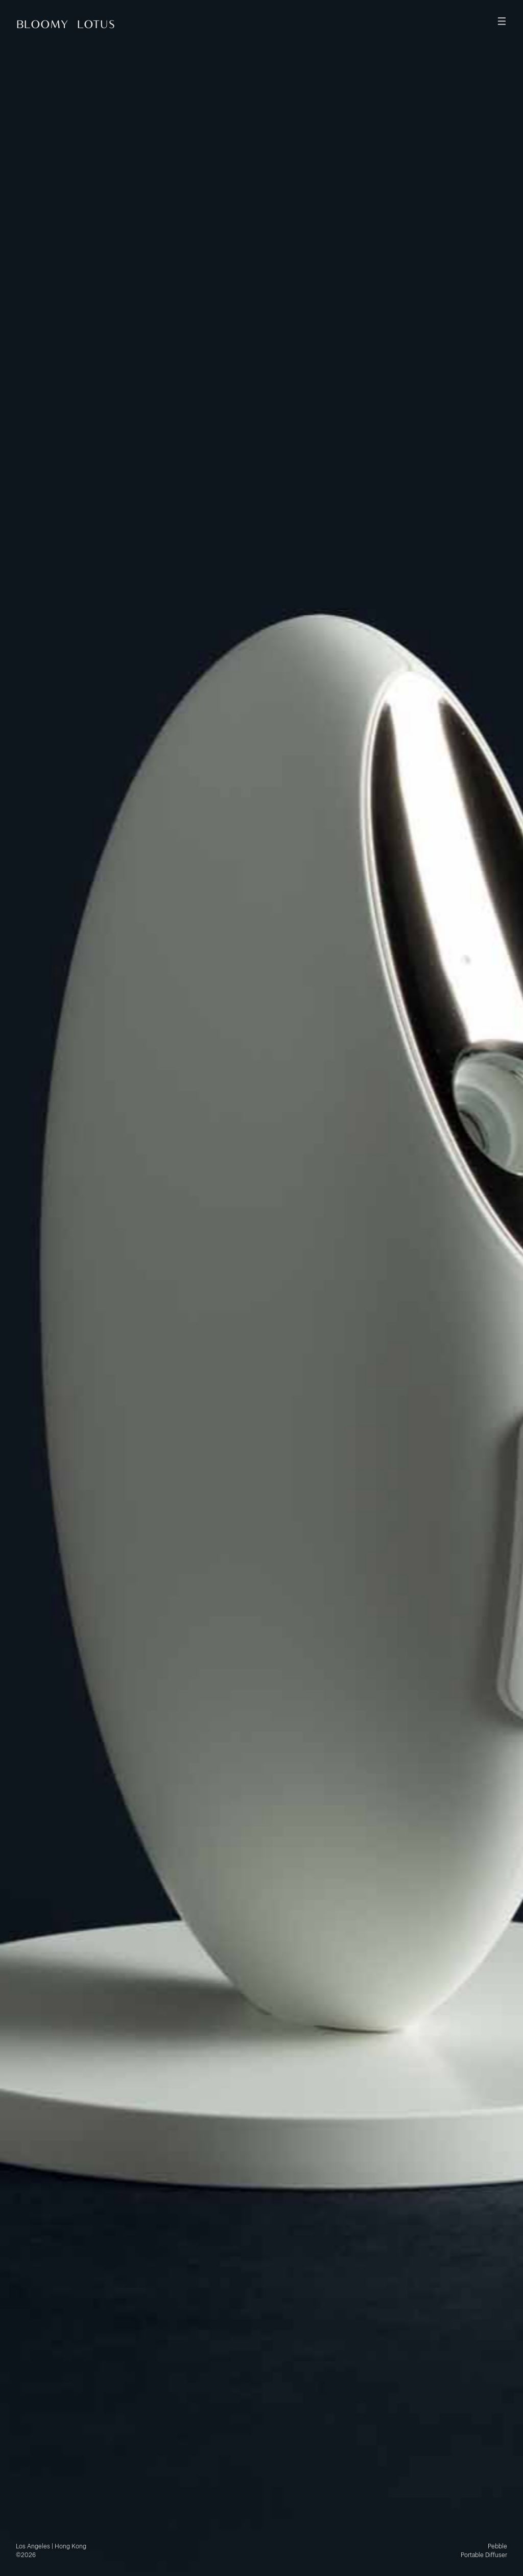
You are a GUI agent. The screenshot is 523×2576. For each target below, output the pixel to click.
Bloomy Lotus (65, 23)
